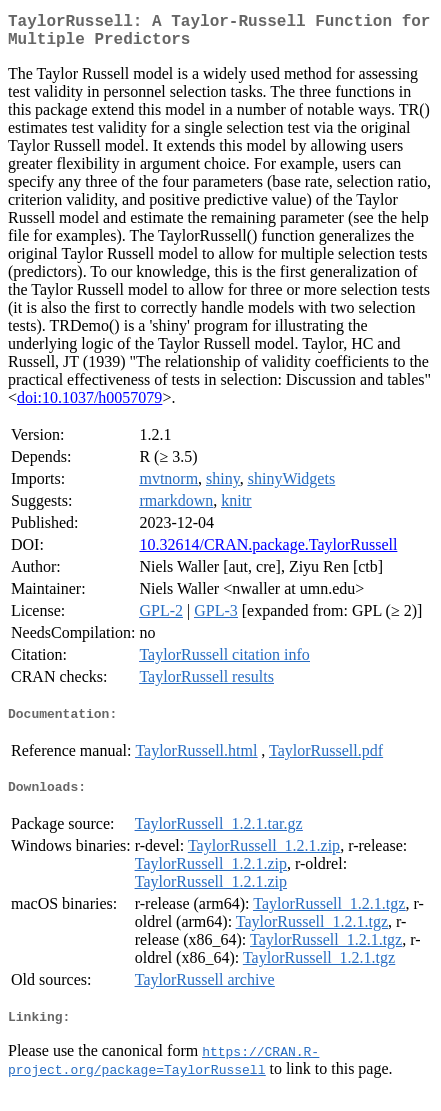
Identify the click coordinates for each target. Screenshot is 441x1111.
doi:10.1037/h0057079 (89, 405)
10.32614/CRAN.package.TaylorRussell (268, 552)
